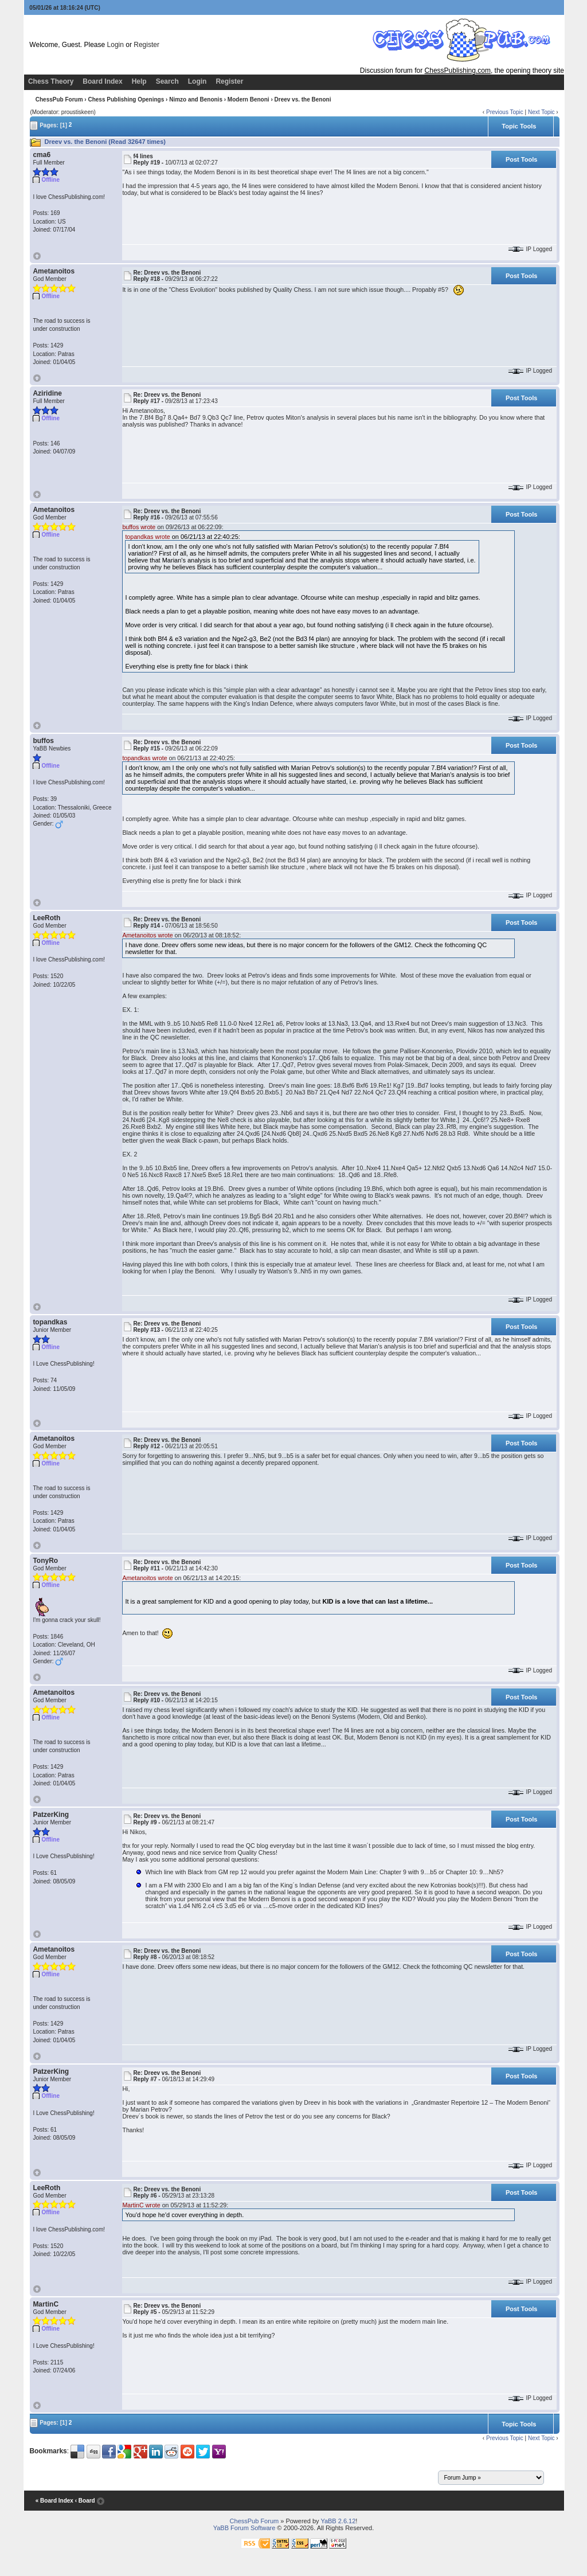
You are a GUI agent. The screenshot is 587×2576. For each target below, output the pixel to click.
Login (115, 45)
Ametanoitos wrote (147, 935)
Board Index (102, 81)
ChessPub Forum (59, 99)
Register (146, 45)
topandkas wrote (147, 536)
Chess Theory (50, 81)
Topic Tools (519, 126)
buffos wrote (138, 526)
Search (167, 81)
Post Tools (521, 159)
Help (139, 81)
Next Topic (541, 112)
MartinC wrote (141, 2205)
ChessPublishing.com (458, 71)
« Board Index (54, 2500)
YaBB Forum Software (244, 2527)
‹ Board (85, 2500)
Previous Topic (504, 112)
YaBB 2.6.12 (337, 2521)
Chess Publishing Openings (126, 99)
